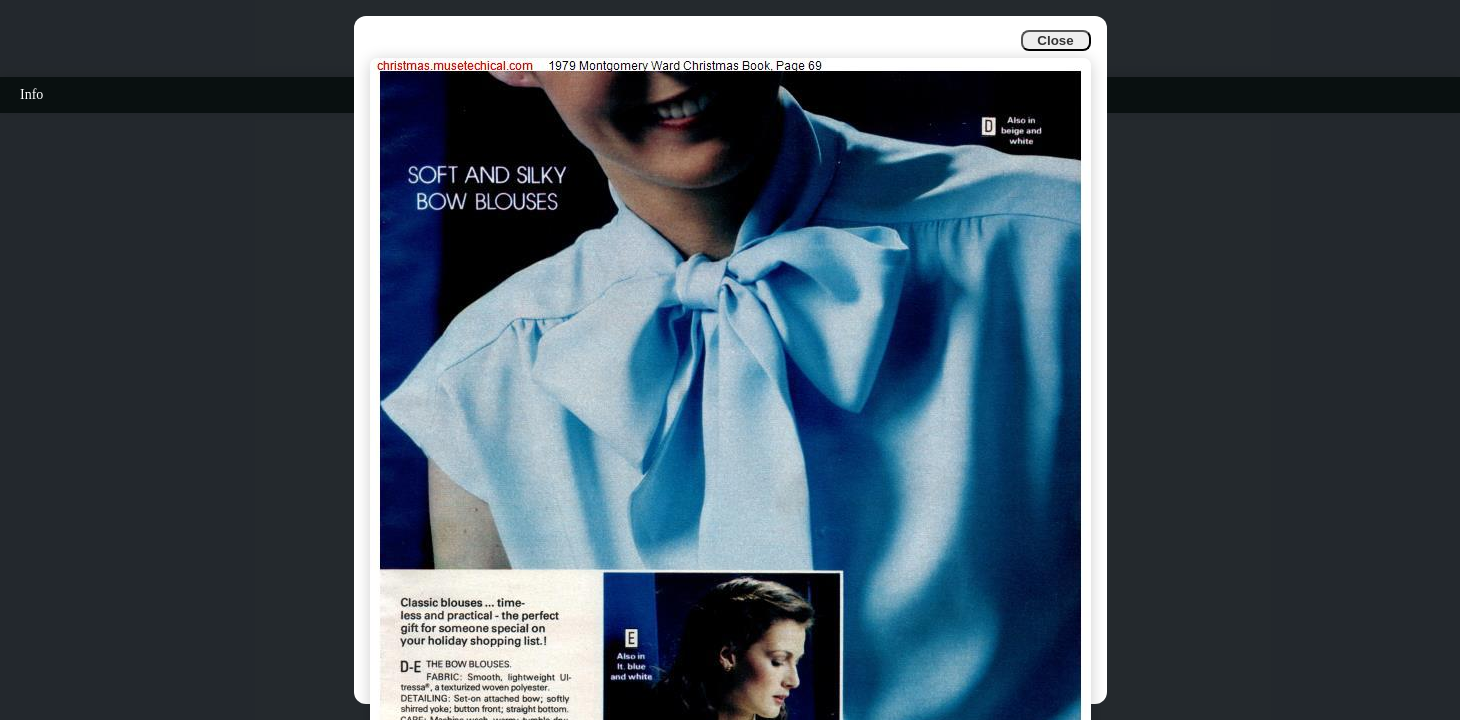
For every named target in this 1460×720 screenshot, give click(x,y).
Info (31, 94)
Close (1055, 40)
